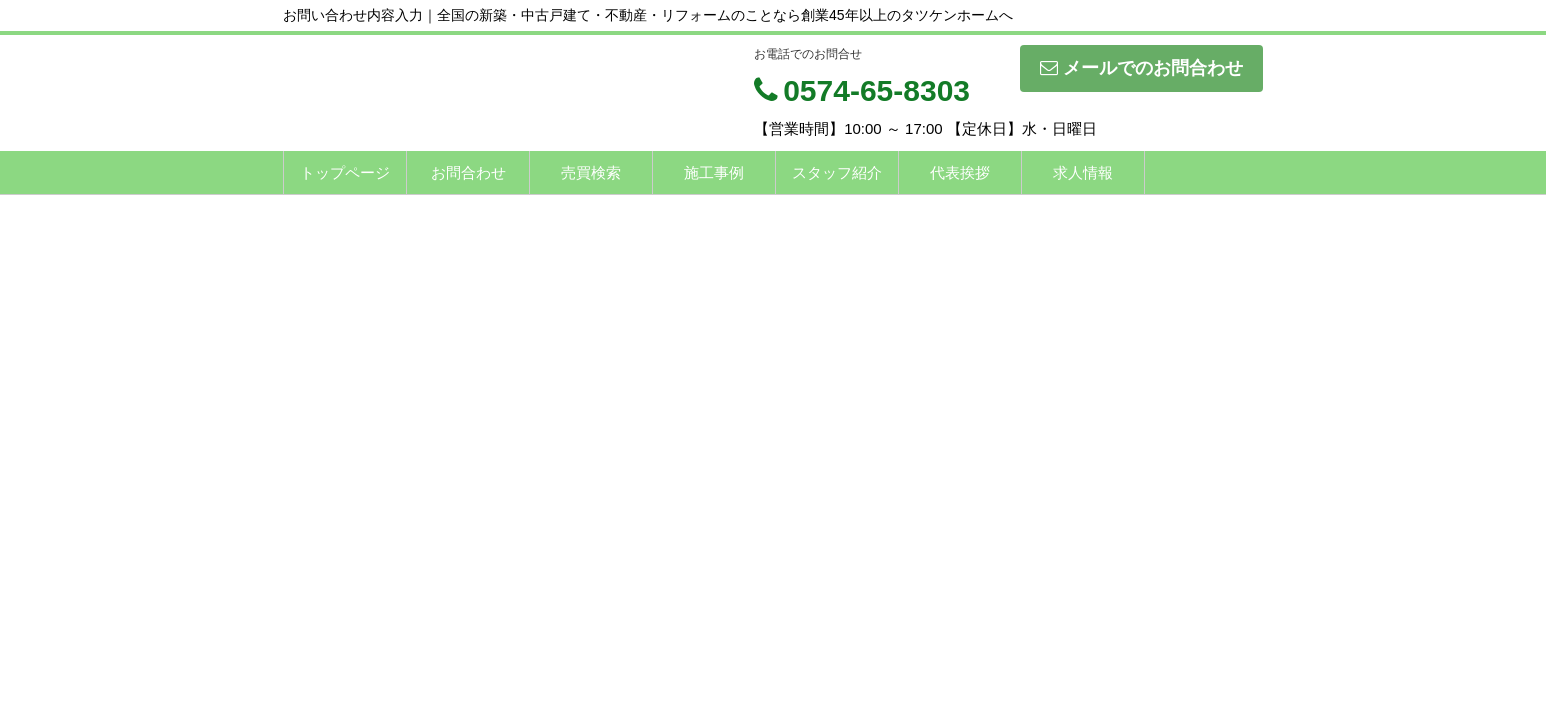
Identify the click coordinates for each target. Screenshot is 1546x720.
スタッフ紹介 (837, 172)
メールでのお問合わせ (1141, 68)
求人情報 (1083, 172)
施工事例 (714, 172)
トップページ (345, 172)
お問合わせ (468, 172)
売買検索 (591, 172)
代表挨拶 (960, 172)
